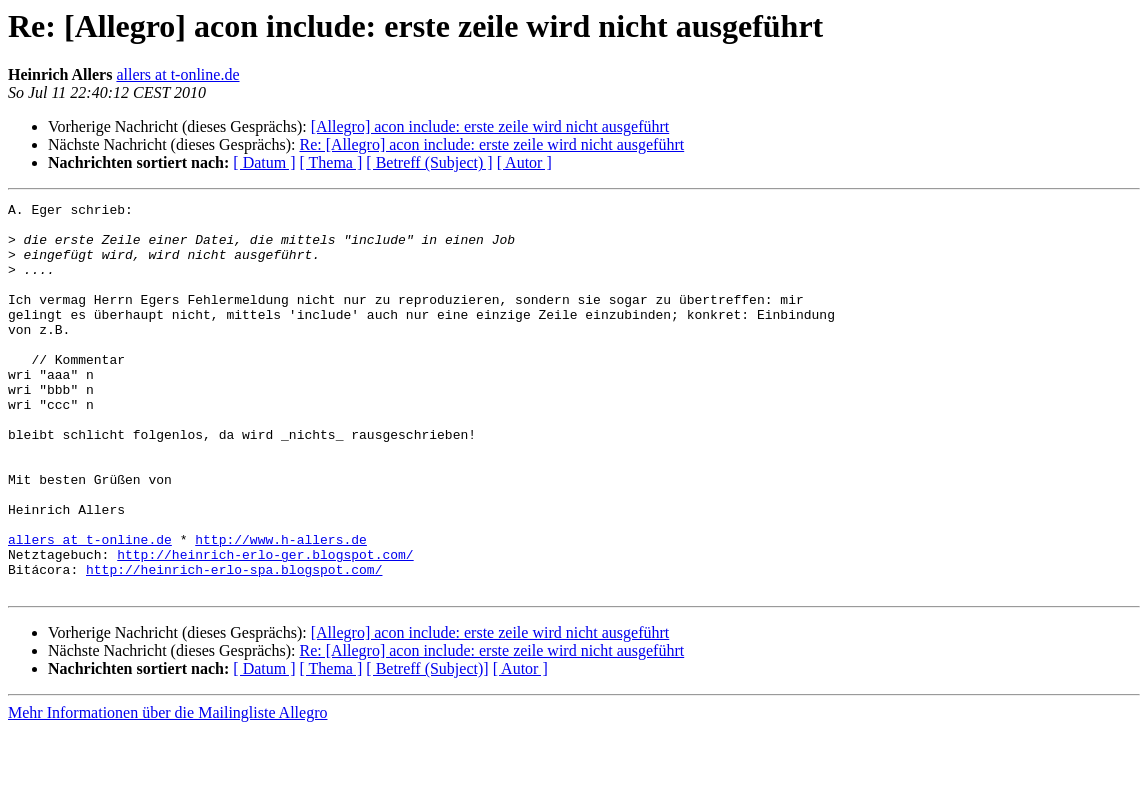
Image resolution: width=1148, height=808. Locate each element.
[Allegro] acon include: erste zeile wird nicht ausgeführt (490, 126)
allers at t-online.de (177, 74)
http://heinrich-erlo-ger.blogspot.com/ (265, 626)
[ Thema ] (331, 162)
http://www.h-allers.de (281, 608)
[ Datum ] (264, 162)
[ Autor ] (524, 162)
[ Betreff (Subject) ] (429, 162)
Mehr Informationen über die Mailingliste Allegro (167, 790)
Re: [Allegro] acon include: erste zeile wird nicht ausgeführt (491, 144)
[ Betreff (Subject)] (427, 746)
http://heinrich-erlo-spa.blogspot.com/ (234, 644)
